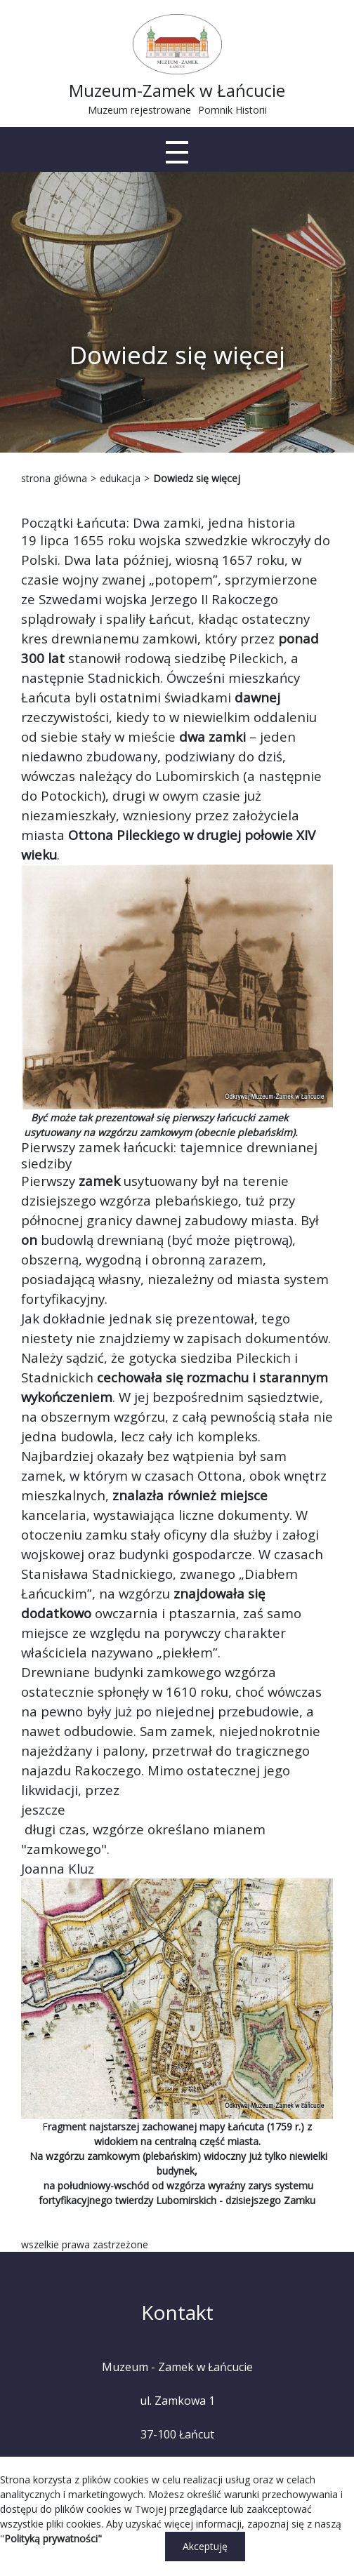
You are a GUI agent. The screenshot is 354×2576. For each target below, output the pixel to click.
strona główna (54, 478)
